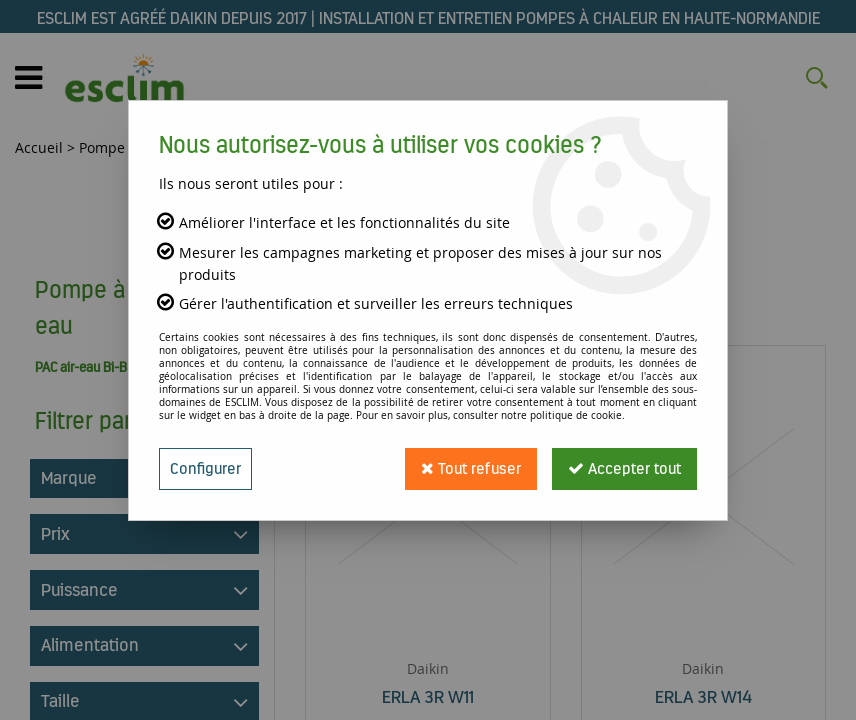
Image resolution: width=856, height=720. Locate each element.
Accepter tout (624, 468)
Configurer (205, 468)
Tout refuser (471, 468)
